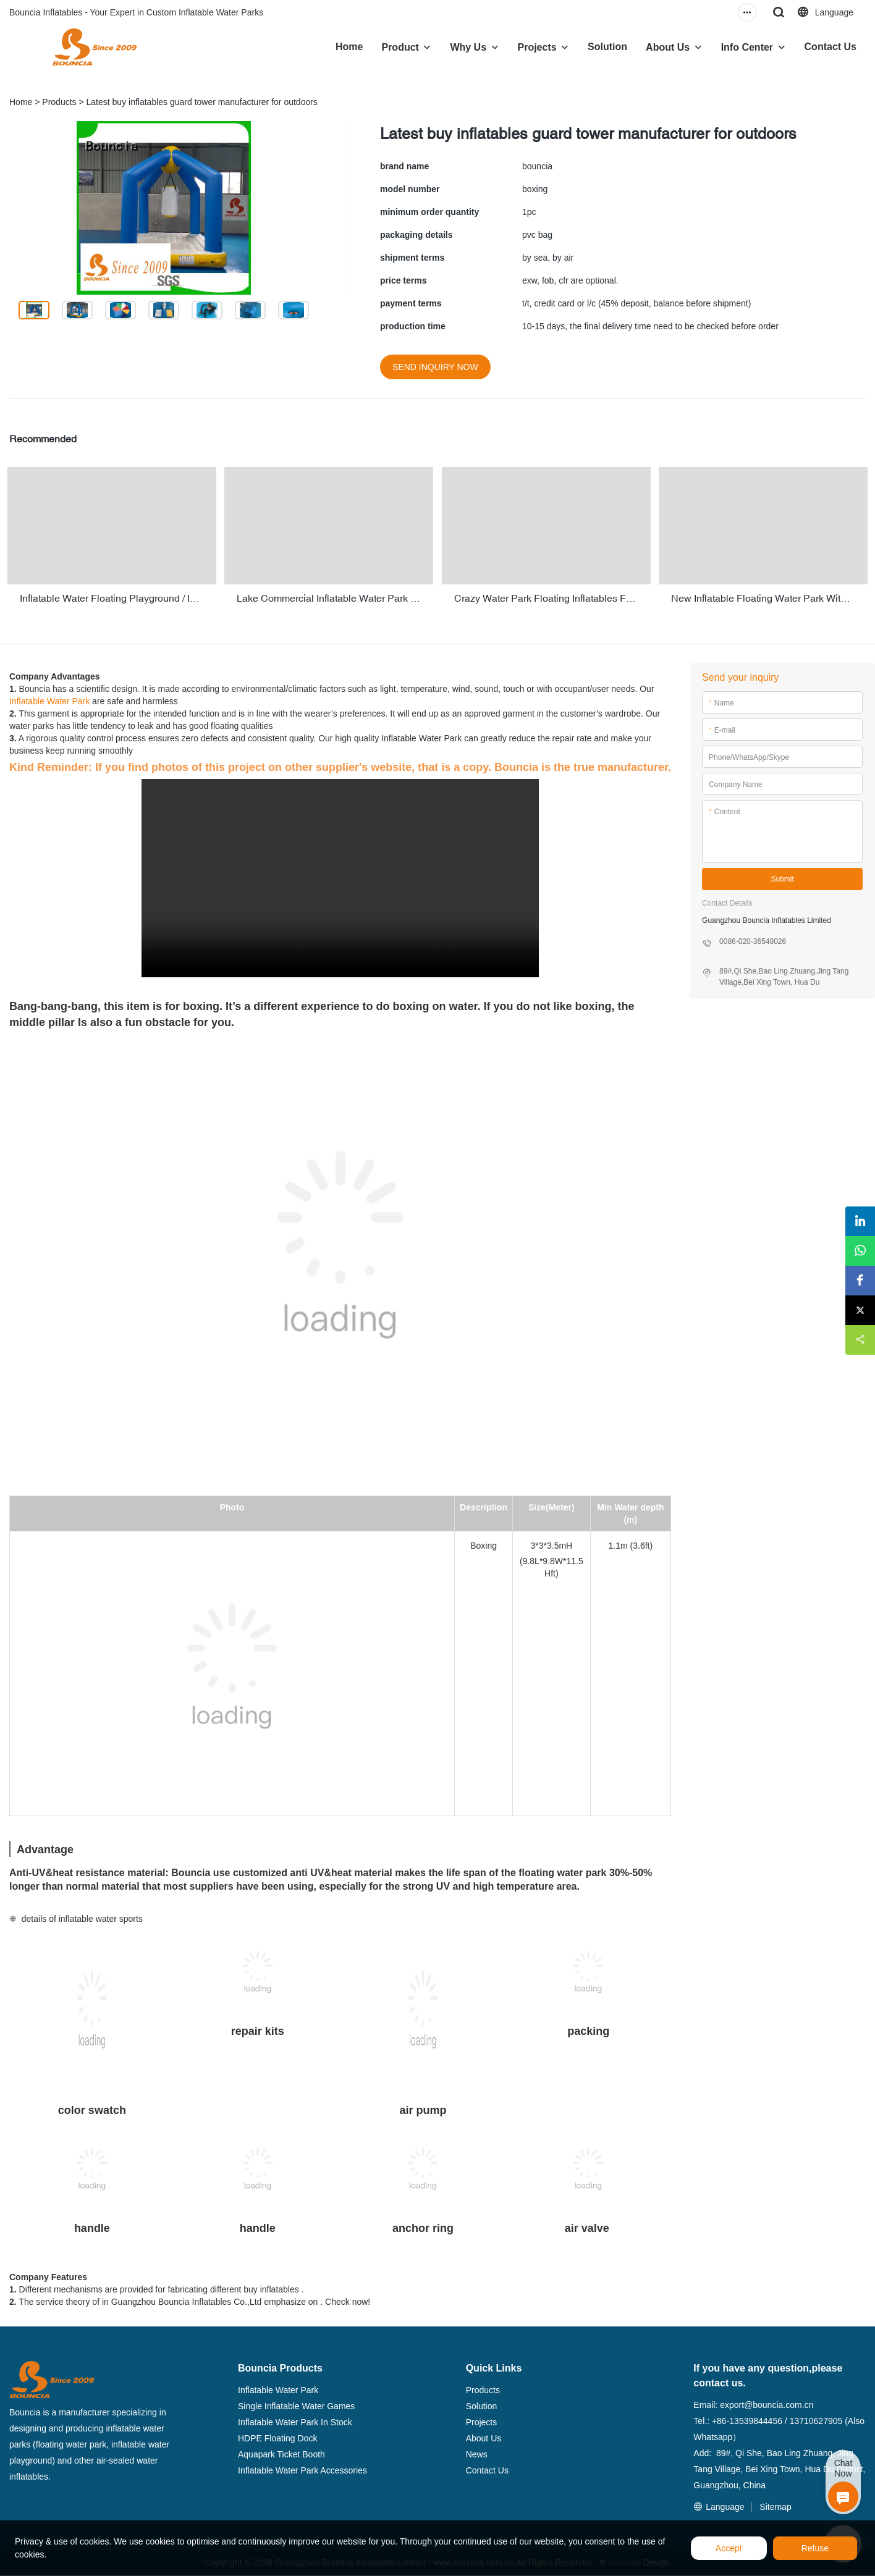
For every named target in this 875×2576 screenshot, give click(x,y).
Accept (729, 2548)
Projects (537, 47)
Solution (607, 46)
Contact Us (830, 46)
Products (59, 102)
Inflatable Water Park (49, 699)
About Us (668, 47)
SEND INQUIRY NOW (435, 367)
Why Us (468, 47)
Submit (782, 876)
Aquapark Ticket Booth (281, 2452)
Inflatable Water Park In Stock (295, 2420)
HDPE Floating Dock (277, 2436)
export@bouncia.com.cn (766, 2402)
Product (399, 47)
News (477, 2452)
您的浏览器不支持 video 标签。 (340, 876)
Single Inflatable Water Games (296, 2404)
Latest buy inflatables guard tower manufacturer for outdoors (202, 102)
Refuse (815, 2548)
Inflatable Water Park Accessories (302, 2468)
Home (349, 46)
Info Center (747, 47)
